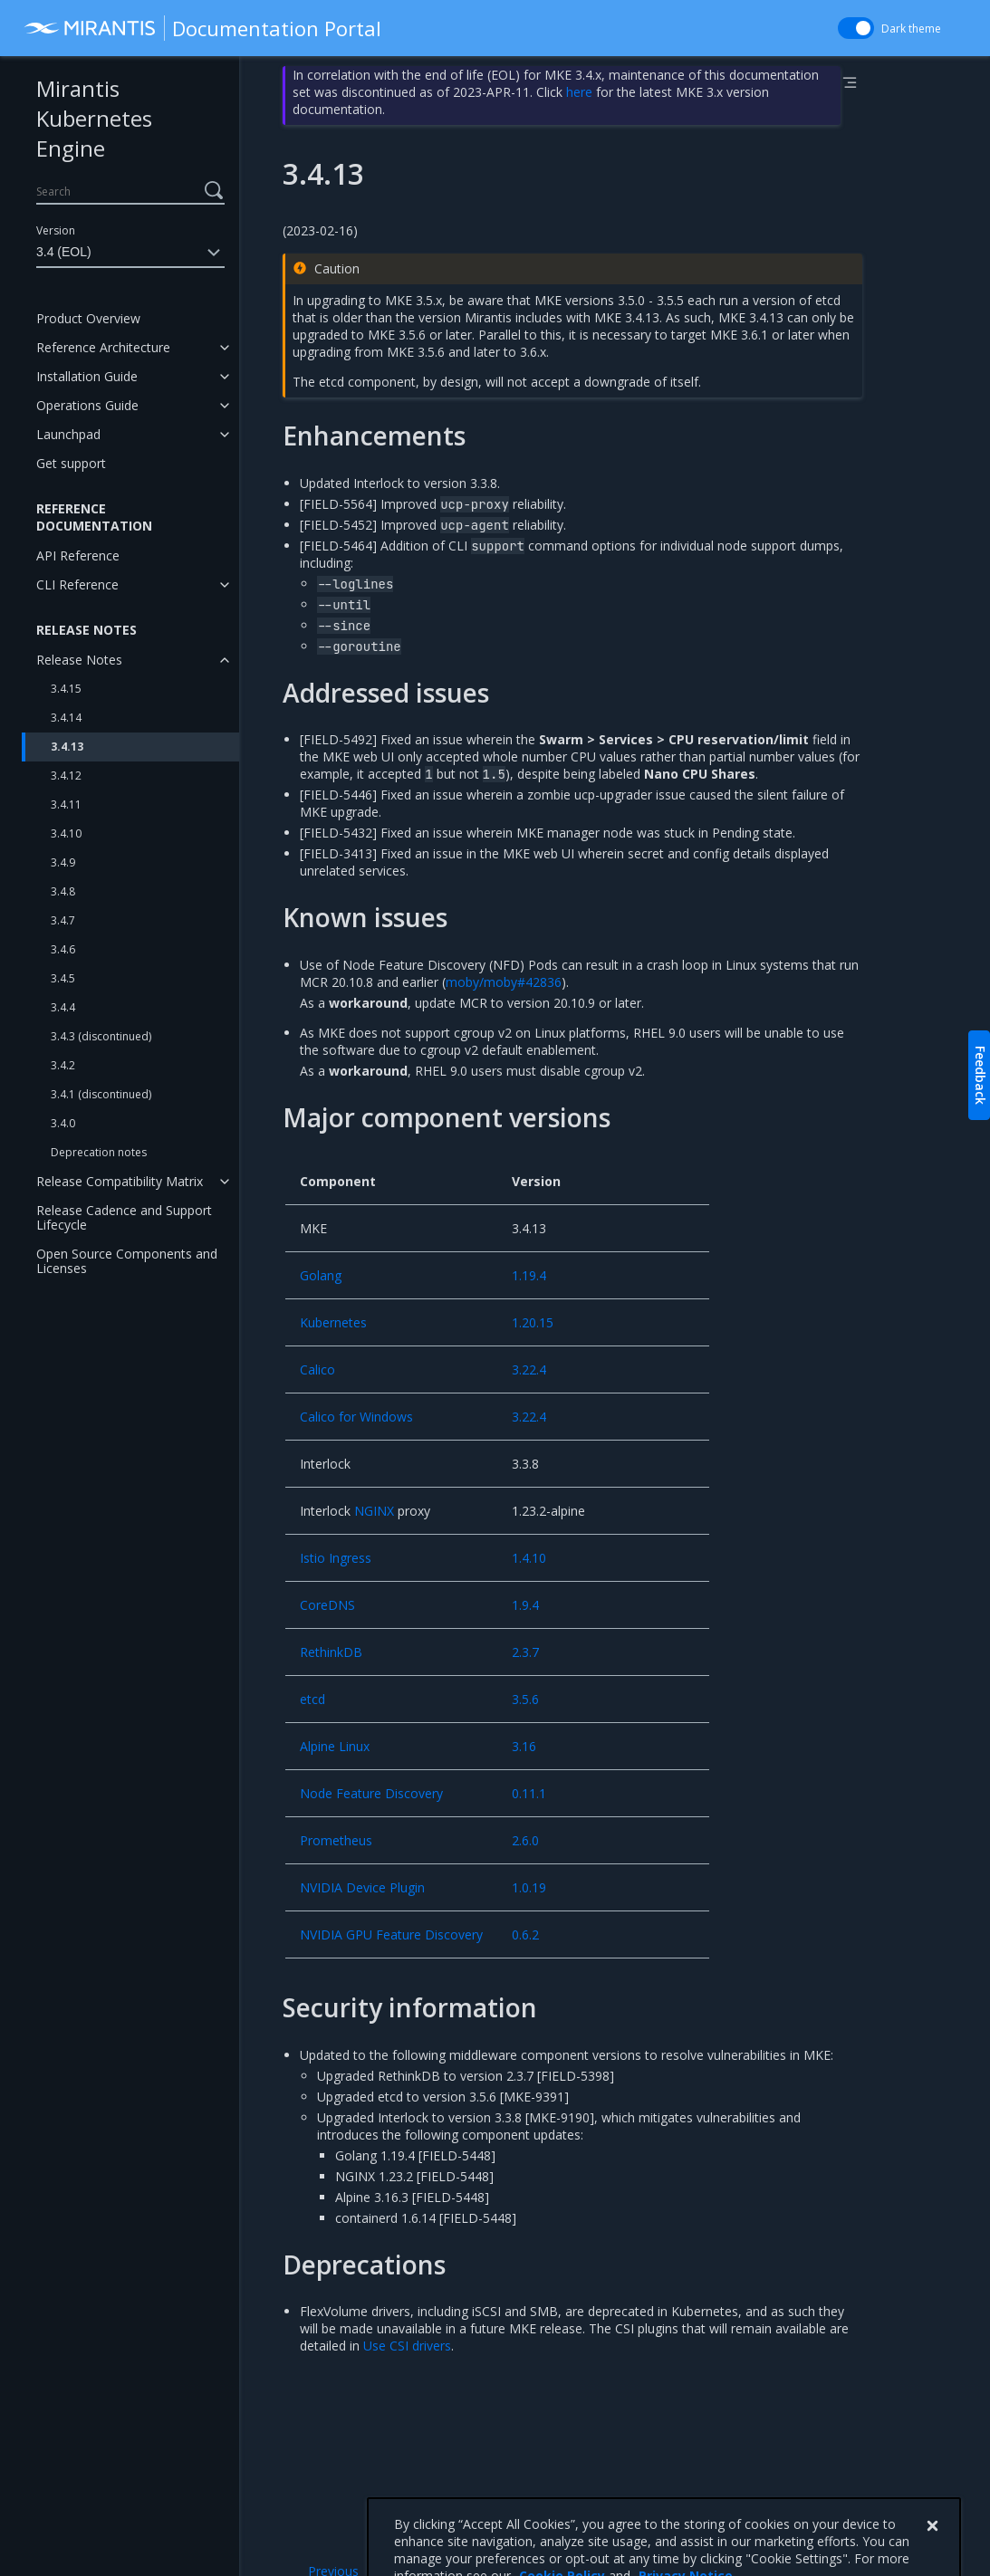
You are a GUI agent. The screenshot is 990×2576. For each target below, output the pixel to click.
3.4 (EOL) (130, 252)
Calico (317, 1369)
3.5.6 (525, 1699)
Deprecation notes (99, 1152)
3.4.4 (63, 1007)
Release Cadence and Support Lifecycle (124, 1217)
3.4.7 (63, 920)
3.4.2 (63, 1065)
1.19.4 (529, 1275)
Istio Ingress (335, 1557)
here (579, 92)
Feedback (980, 1075)
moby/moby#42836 (504, 982)
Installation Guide (87, 376)
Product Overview (88, 318)
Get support (71, 463)
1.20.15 (532, 1322)
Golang (320, 1275)
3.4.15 (66, 688)
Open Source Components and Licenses (126, 1261)
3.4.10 (66, 833)
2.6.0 (525, 1840)
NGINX (374, 1510)
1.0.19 (529, 1887)
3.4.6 (63, 949)
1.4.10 (529, 1557)
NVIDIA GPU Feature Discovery (391, 1934)
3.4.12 (66, 775)
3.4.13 (67, 746)
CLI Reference (77, 584)
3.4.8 (63, 891)
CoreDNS (327, 1605)
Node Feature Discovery (371, 1793)
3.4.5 (63, 978)
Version (55, 230)
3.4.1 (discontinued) (101, 1094)
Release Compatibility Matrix (119, 1181)
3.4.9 (63, 862)
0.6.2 (525, 1934)
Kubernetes (333, 1322)
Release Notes (79, 659)
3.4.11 (66, 804)
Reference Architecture (103, 347)
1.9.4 (525, 1605)
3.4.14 (66, 717)
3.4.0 (63, 1123)
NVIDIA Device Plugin (362, 1887)
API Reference (78, 555)
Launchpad (68, 434)
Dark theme (911, 28)
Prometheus (336, 1840)
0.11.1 (529, 1793)
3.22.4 (529, 1369)
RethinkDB (331, 1652)
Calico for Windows (356, 1416)
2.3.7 (525, 1652)
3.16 (524, 1746)
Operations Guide (87, 405)
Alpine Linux (335, 1746)
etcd (312, 1699)
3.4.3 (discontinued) (101, 1036)
